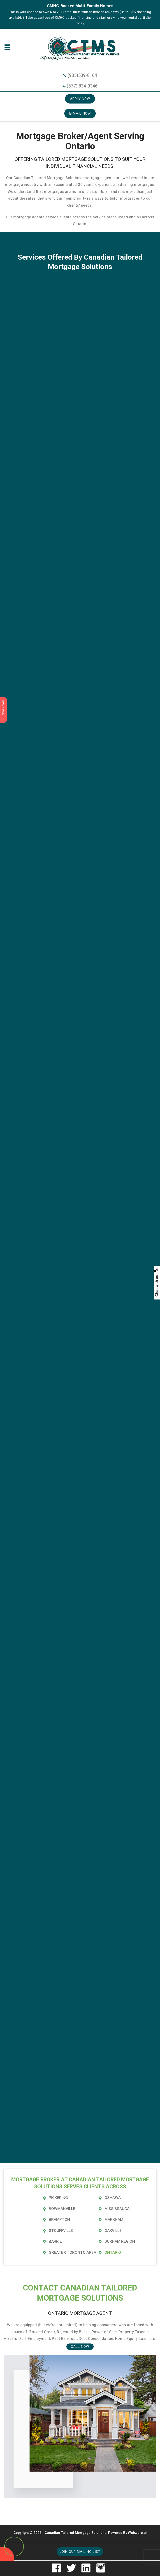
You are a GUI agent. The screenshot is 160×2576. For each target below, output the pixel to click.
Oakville (113, 2230)
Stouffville (61, 2230)
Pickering (58, 2197)
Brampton (59, 2219)
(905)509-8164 (82, 75)
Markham (113, 2219)
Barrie (55, 2241)
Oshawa (112, 2197)
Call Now (80, 2347)
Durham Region (119, 2241)
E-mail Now (80, 113)
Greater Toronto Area (72, 2252)
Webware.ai (137, 2533)
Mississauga (117, 2208)
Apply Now (80, 99)
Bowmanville (62, 2208)
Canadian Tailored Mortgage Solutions (75, 2533)
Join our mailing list (80, 2552)
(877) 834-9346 (82, 86)
